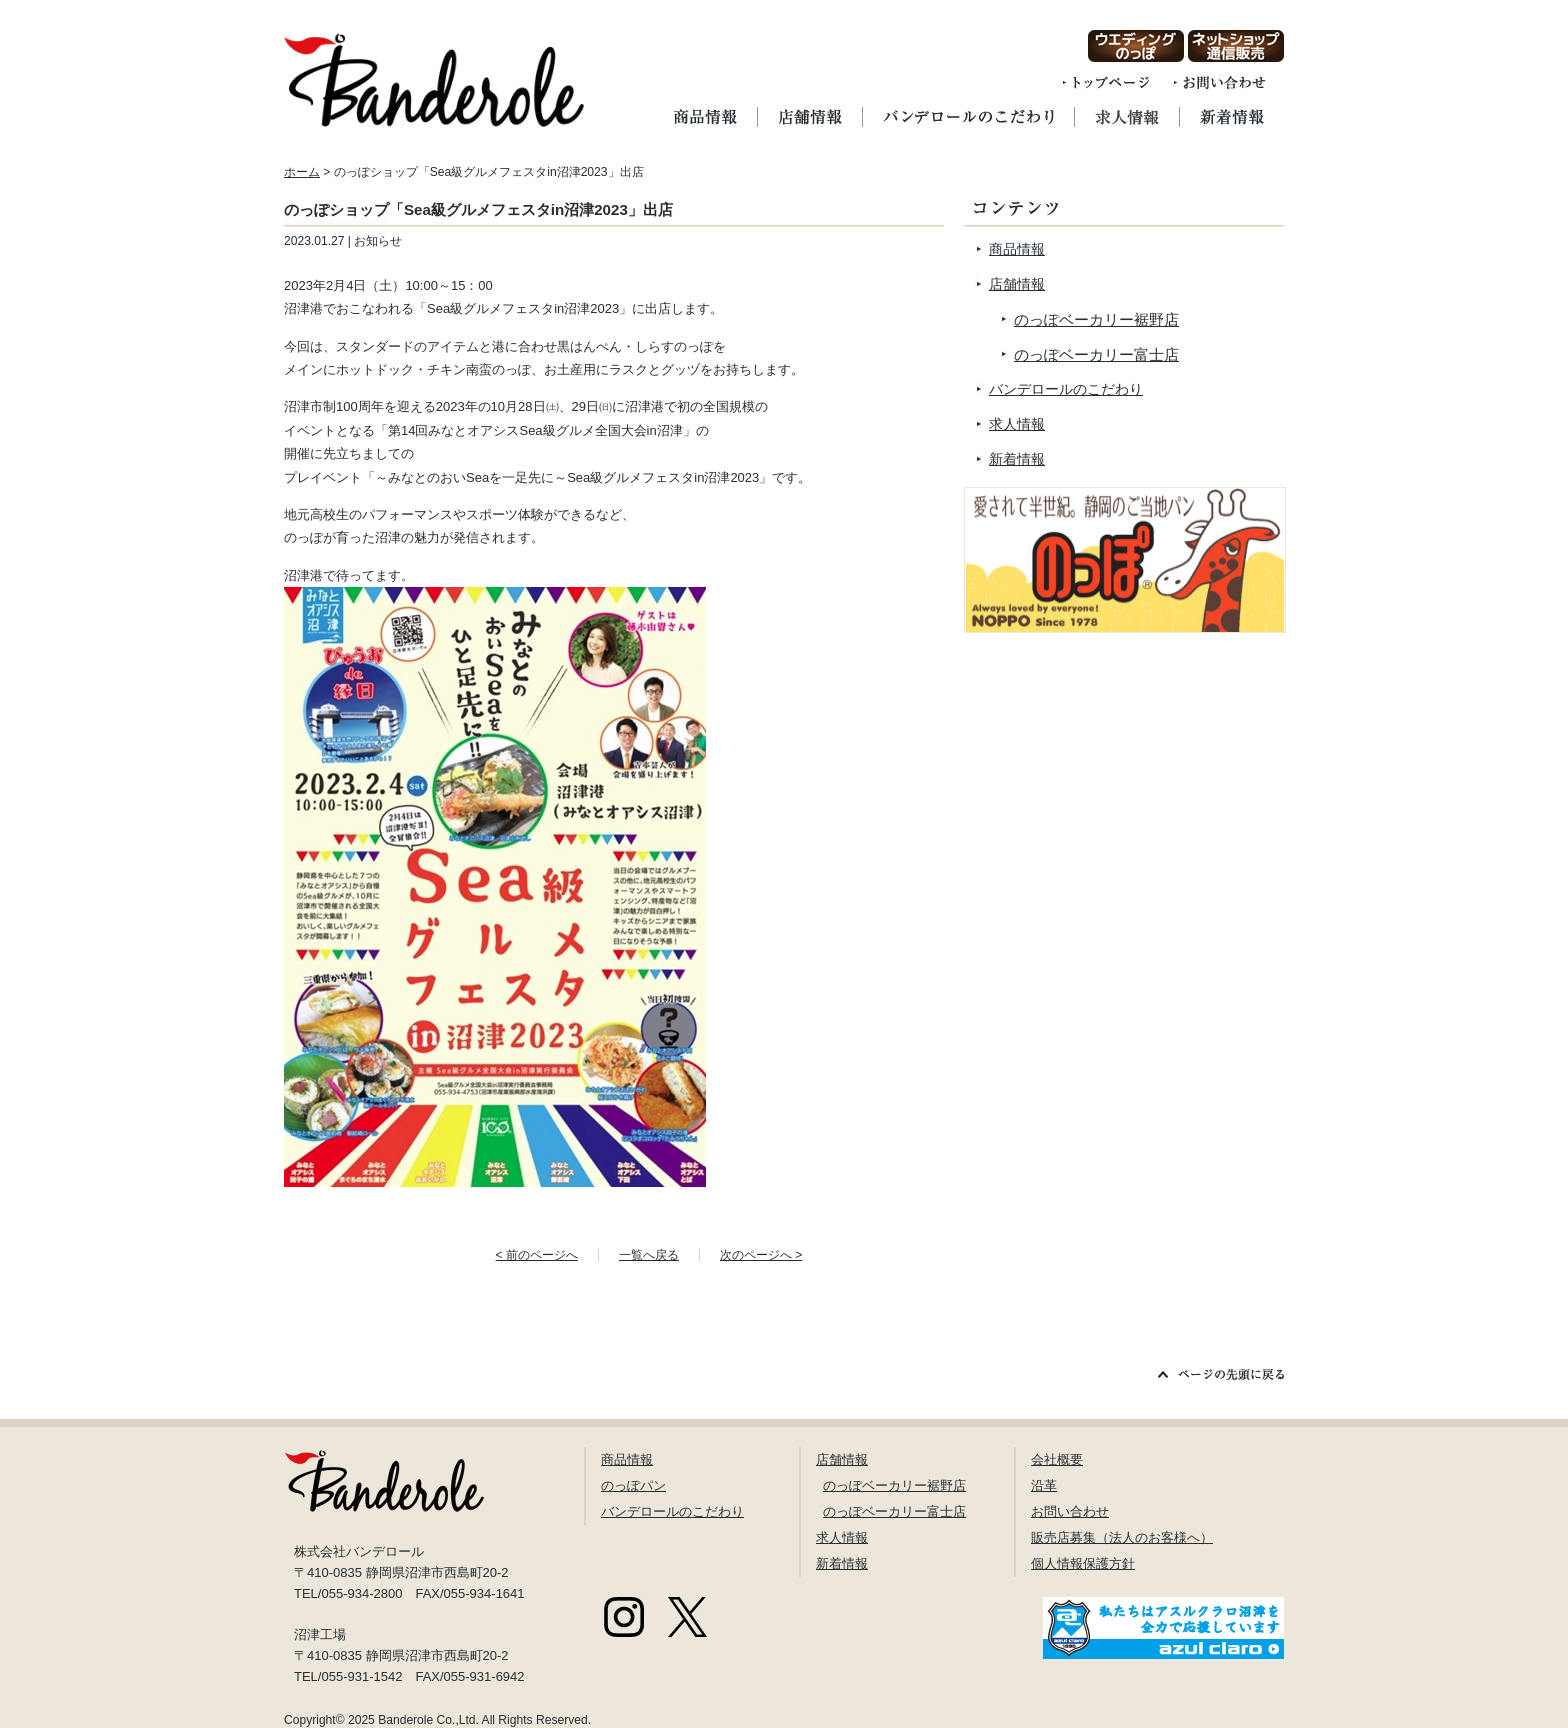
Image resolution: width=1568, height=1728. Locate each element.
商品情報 (1017, 249)
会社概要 (1057, 1459)
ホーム (302, 172)
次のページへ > (761, 1255)
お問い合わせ (1070, 1511)
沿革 (1044, 1485)
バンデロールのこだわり (1066, 389)
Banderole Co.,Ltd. (428, 1720)
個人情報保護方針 (1083, 1563)
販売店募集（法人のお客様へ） (1122, 1537)
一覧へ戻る (649, 1255)
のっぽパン (633, 1485)
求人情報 (1017, 424)
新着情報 (1017, 459)
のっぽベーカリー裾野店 (1096, 319)
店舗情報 (1017, 284)
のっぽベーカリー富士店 (1096, 354)
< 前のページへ (537, 1255)
